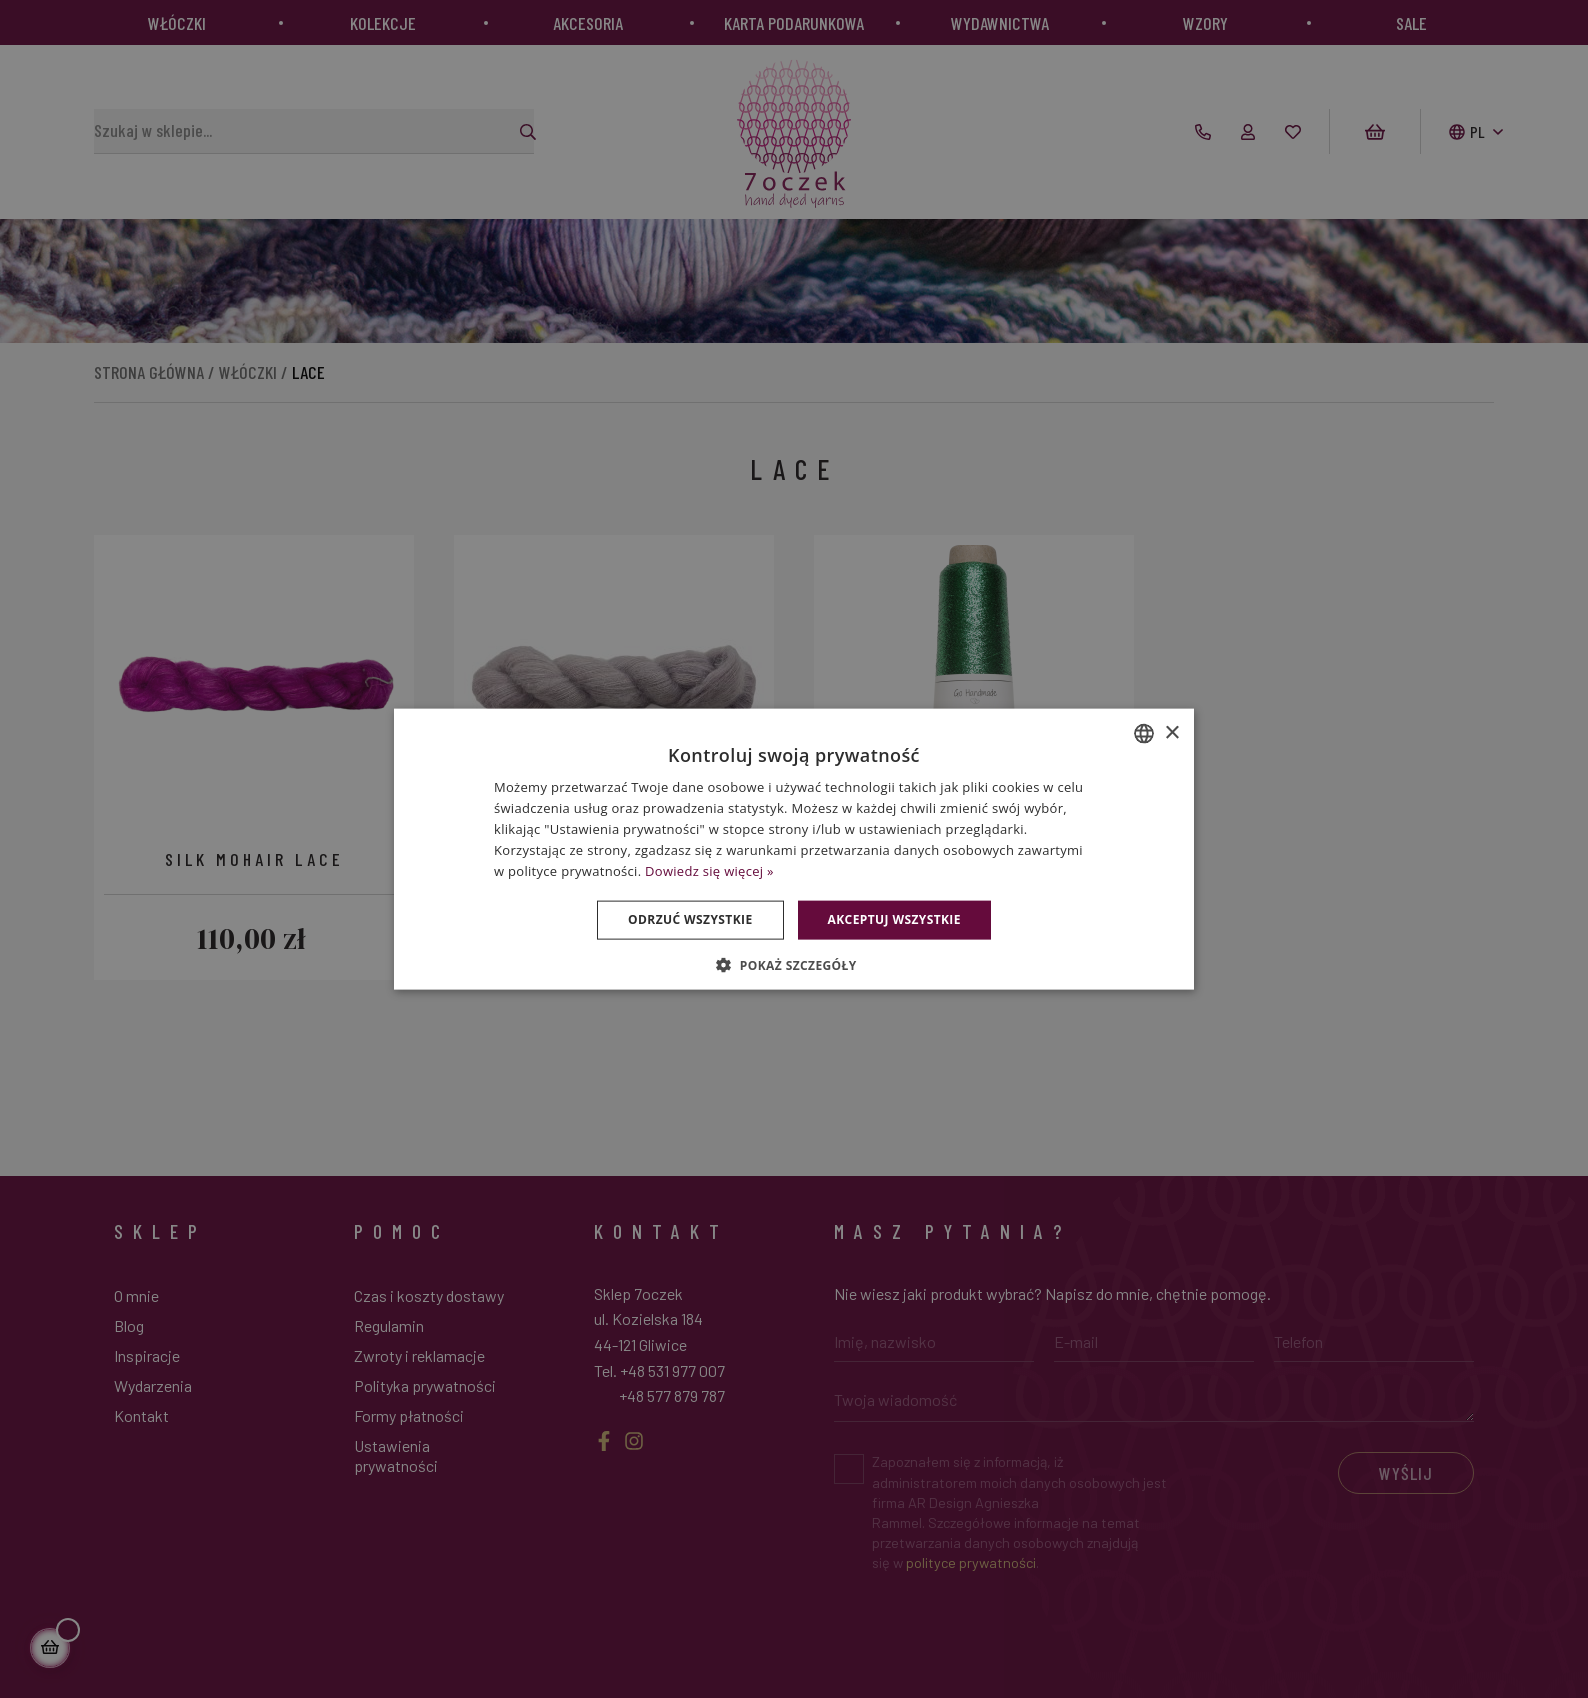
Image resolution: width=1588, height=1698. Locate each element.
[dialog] (794, 849)
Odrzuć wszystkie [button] (690, 919)
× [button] (1171, 732)
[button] (793, 964)
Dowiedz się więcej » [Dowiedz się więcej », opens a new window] (709, 870)
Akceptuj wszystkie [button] (894, 919)
